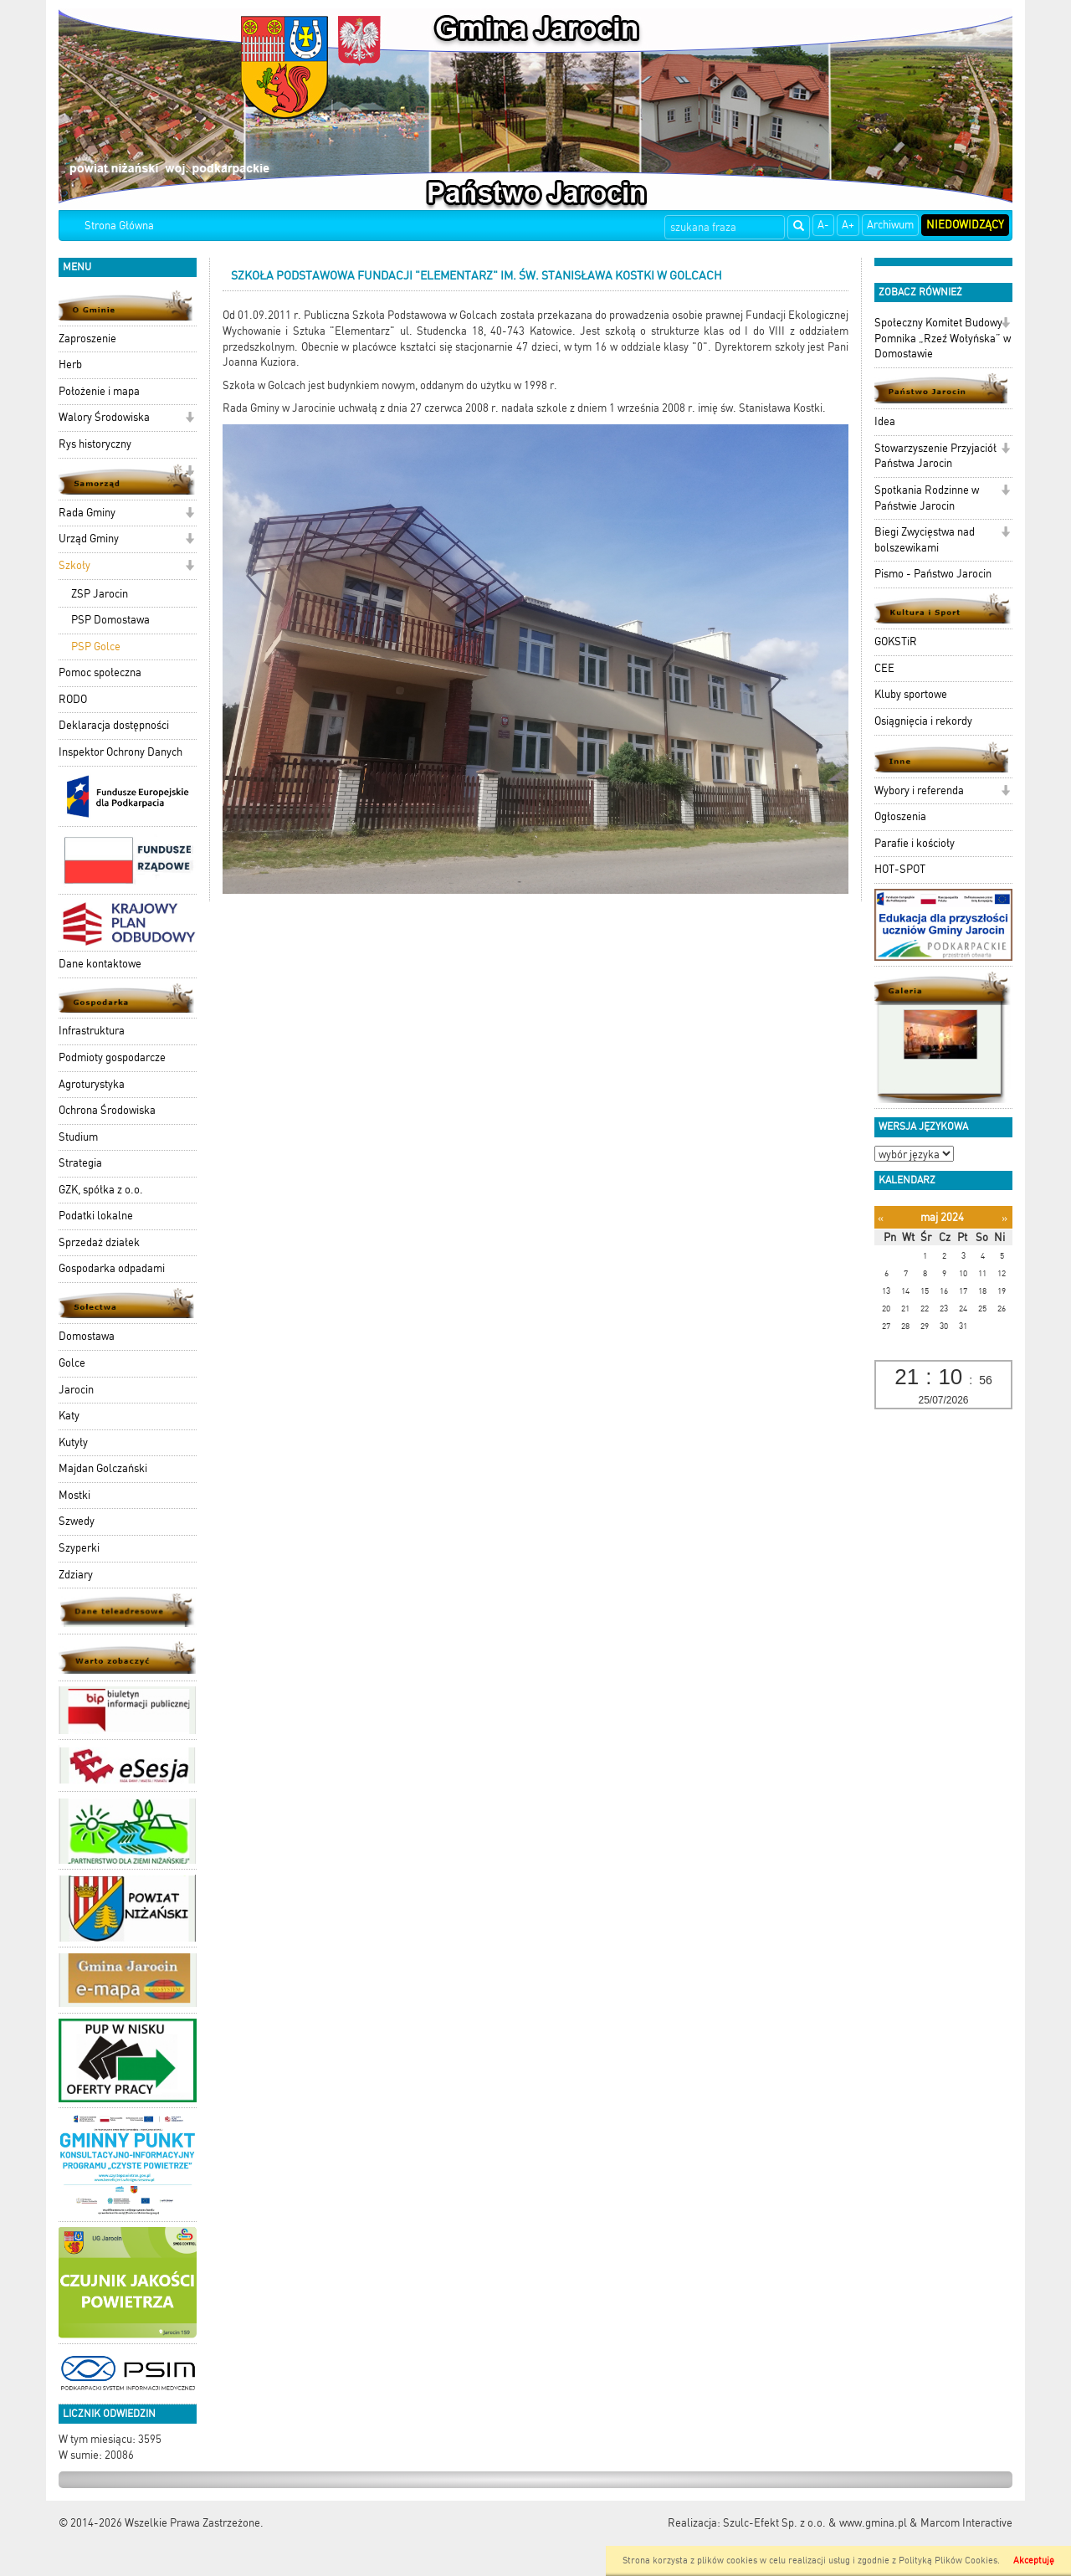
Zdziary (76, 1574)
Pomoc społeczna (100, 672)
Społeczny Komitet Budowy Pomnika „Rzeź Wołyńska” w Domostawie (942, 338)
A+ (848, 224)
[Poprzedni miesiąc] (881, 1218)
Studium (78, 1137)
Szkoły (74, 565)
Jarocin (76, 1389)
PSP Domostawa (110, 619)
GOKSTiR (895, 641)
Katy (69, 1415)
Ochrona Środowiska (107, 1110)
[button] (189, 419)
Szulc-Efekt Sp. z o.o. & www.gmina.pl (815, 2523)
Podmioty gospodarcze (112, 1057)
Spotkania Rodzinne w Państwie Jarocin (926, 498)
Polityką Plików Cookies (948, 2560)
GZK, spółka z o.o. (101, 1189)
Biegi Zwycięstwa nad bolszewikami (924, 540)
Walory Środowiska (104, 417)
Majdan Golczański (103, 1468)
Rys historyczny (95, 444)
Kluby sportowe (910, 694)
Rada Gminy (87, 512)
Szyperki (79, 1548)
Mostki (74, 1495)
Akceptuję (1033, 2560)
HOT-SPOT (899, 869)
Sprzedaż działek (99, 1242)
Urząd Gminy (89, 538)
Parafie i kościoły (914, 843)
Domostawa (87, 1336)
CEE (884, 668)
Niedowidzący (965, 224)
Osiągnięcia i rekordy (923, 721)
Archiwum (890, 224)
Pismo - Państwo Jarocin (933, 573)
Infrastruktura (92, 1030)
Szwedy (77, 1521)
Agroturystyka (92, 1084)
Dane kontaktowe (100, 963)
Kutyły (73, 1442)
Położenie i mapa (99, 391)
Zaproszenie (87, 338)
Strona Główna (119, 225)
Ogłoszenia (900, 816)
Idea (884, 421)
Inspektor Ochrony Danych (120, 752)
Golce (72, 1363)
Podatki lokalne (96, 1215)
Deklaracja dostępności (114, 725)
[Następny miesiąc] (1004, 1218)
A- (823, 224)
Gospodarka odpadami (112, 1268)
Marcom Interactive (966, 2523)
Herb (70, 364)
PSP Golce (95, 646)
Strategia (80, 1163)
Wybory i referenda (919, 790)
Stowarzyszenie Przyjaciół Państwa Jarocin (935, 456)
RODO (73, 699)
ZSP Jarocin (99, 594)
